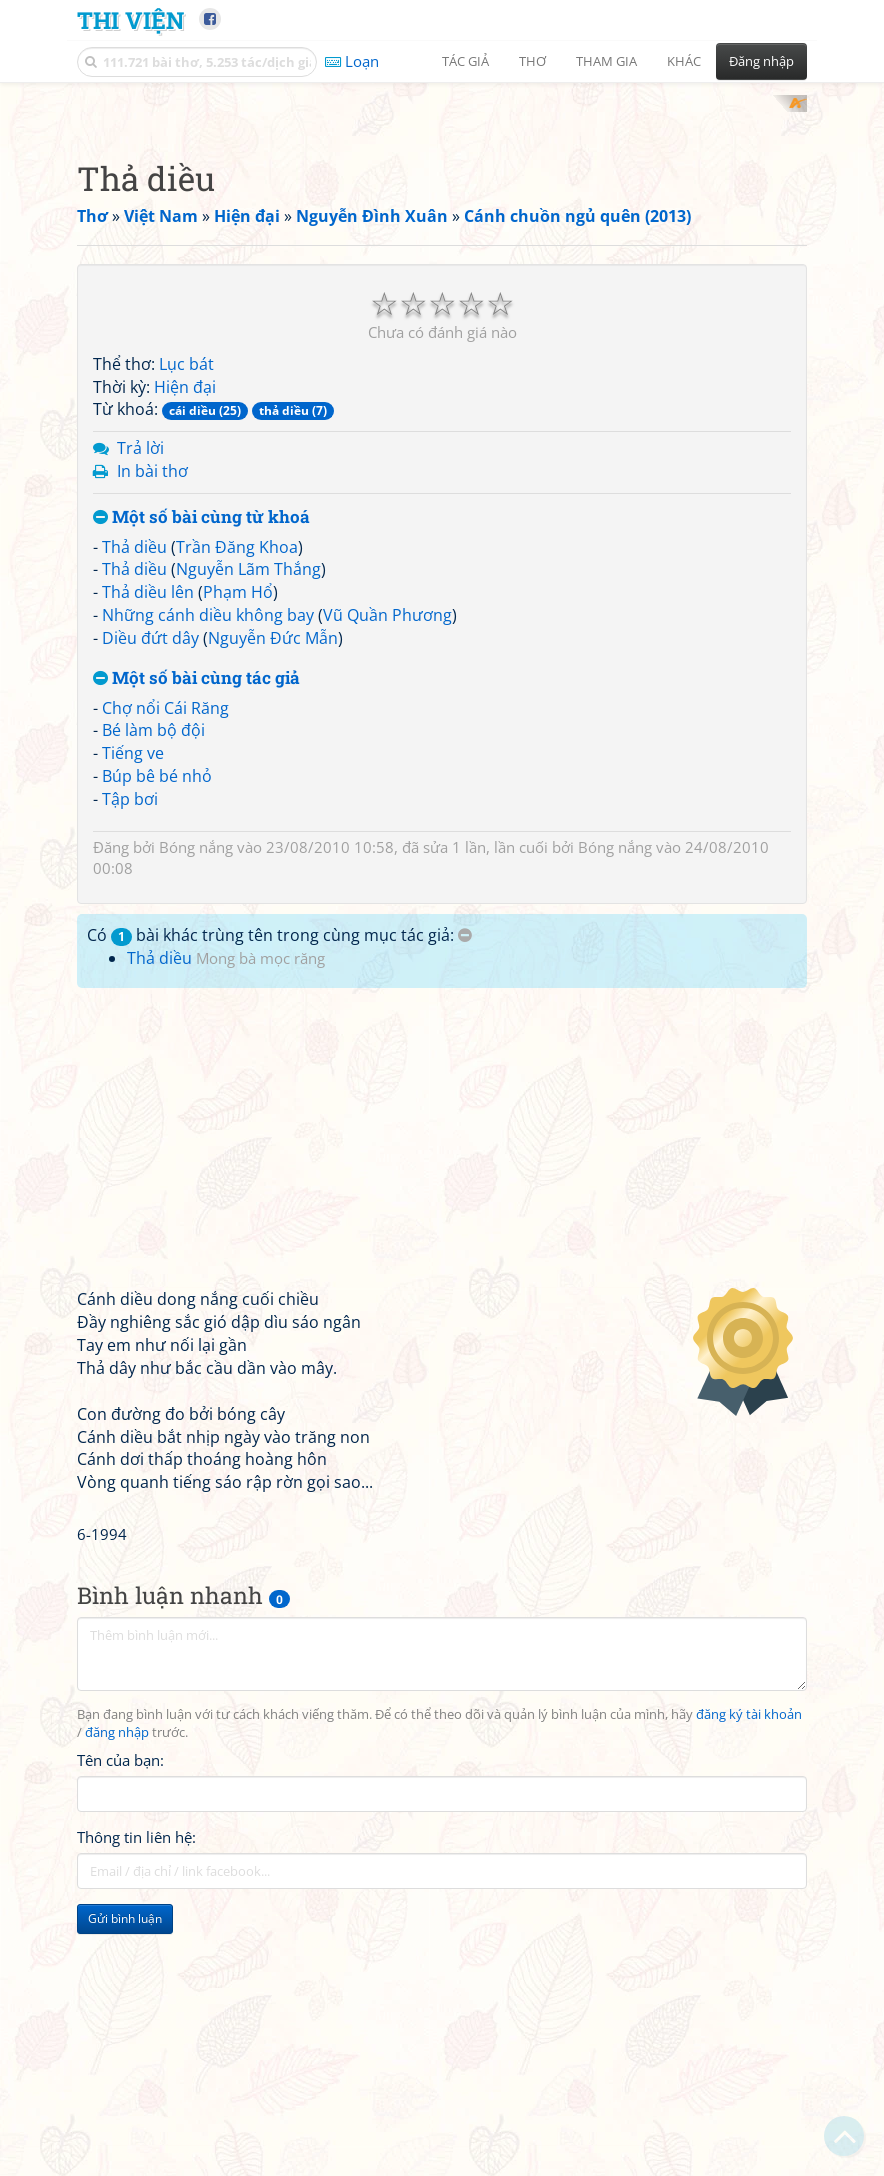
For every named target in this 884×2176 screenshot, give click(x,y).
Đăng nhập (761, 61)
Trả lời (140, 709)
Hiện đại (185, 648)
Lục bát (186, 625)
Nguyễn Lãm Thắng (248, 830)
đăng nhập (117, 1993)
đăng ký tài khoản (749, 1975)
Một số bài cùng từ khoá (201, 778)
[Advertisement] (442, 235)
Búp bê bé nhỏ (157, 1037)
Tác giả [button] (465, 61)
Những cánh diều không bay (208, 876)
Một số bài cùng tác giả (196, 939)
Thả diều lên (148, 853)
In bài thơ (152, 732)
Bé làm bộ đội (153, 991)
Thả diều (134, 808)
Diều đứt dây (150, 899)
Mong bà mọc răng (260, 1219)
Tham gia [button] (606, 61)
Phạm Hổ (238, 853)
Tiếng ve (133, 1014)
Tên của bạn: (120, 2022)
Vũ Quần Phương (387, 876)
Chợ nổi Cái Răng (165, 969)
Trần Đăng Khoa (237, 808)
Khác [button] (684, 61)
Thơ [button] (532, 61)
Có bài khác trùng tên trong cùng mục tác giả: (279, 1196)
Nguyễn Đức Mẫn (273, 899)
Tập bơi (130, 1060)
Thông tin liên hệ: (136, 2099)
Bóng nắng (196, 1108)
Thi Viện (130, 19)
